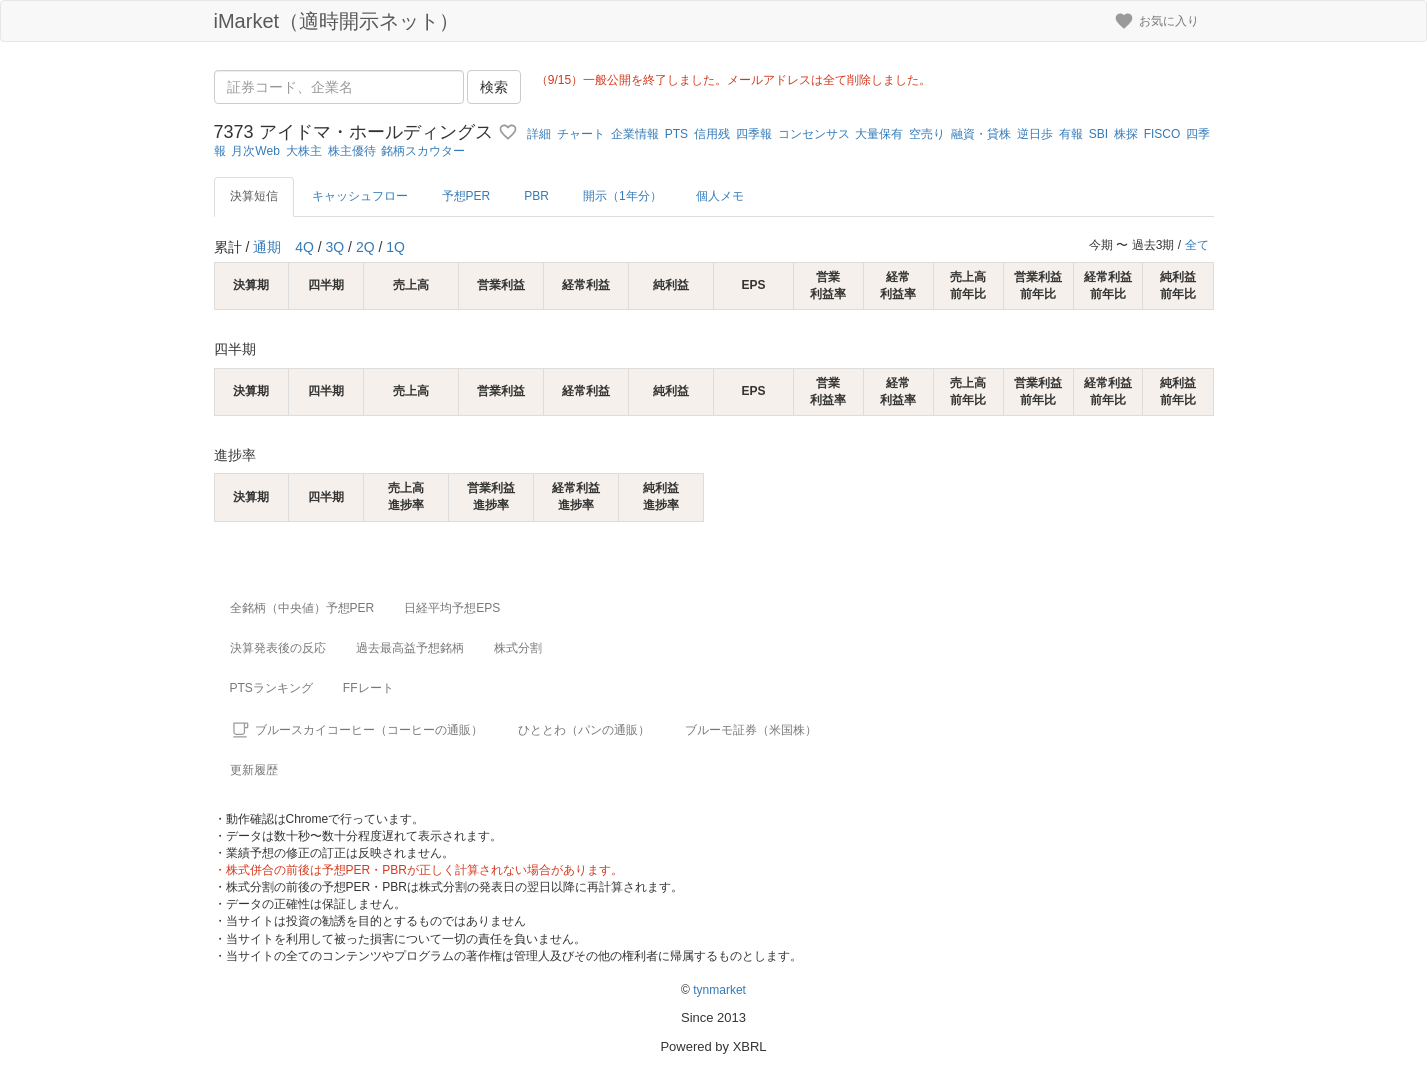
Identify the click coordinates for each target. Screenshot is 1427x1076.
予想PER (466, 196)
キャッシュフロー (360, 196)
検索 (494, 87)
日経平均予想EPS (452, 608)
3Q (335, 247)
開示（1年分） (622, 196)
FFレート (368, 688)
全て (1197, 245)
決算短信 (254, 196)
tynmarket (719, 990)
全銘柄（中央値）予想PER (302, 608)
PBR (536, 196)
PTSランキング (271, 688)
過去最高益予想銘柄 (410, 648)
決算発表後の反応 (278, 648)
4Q (304, 247)
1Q (395, 247)
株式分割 (518, 648)
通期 (267, 247)
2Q (365, 247)
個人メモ (720, 196)
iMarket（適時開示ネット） (337, 21)
